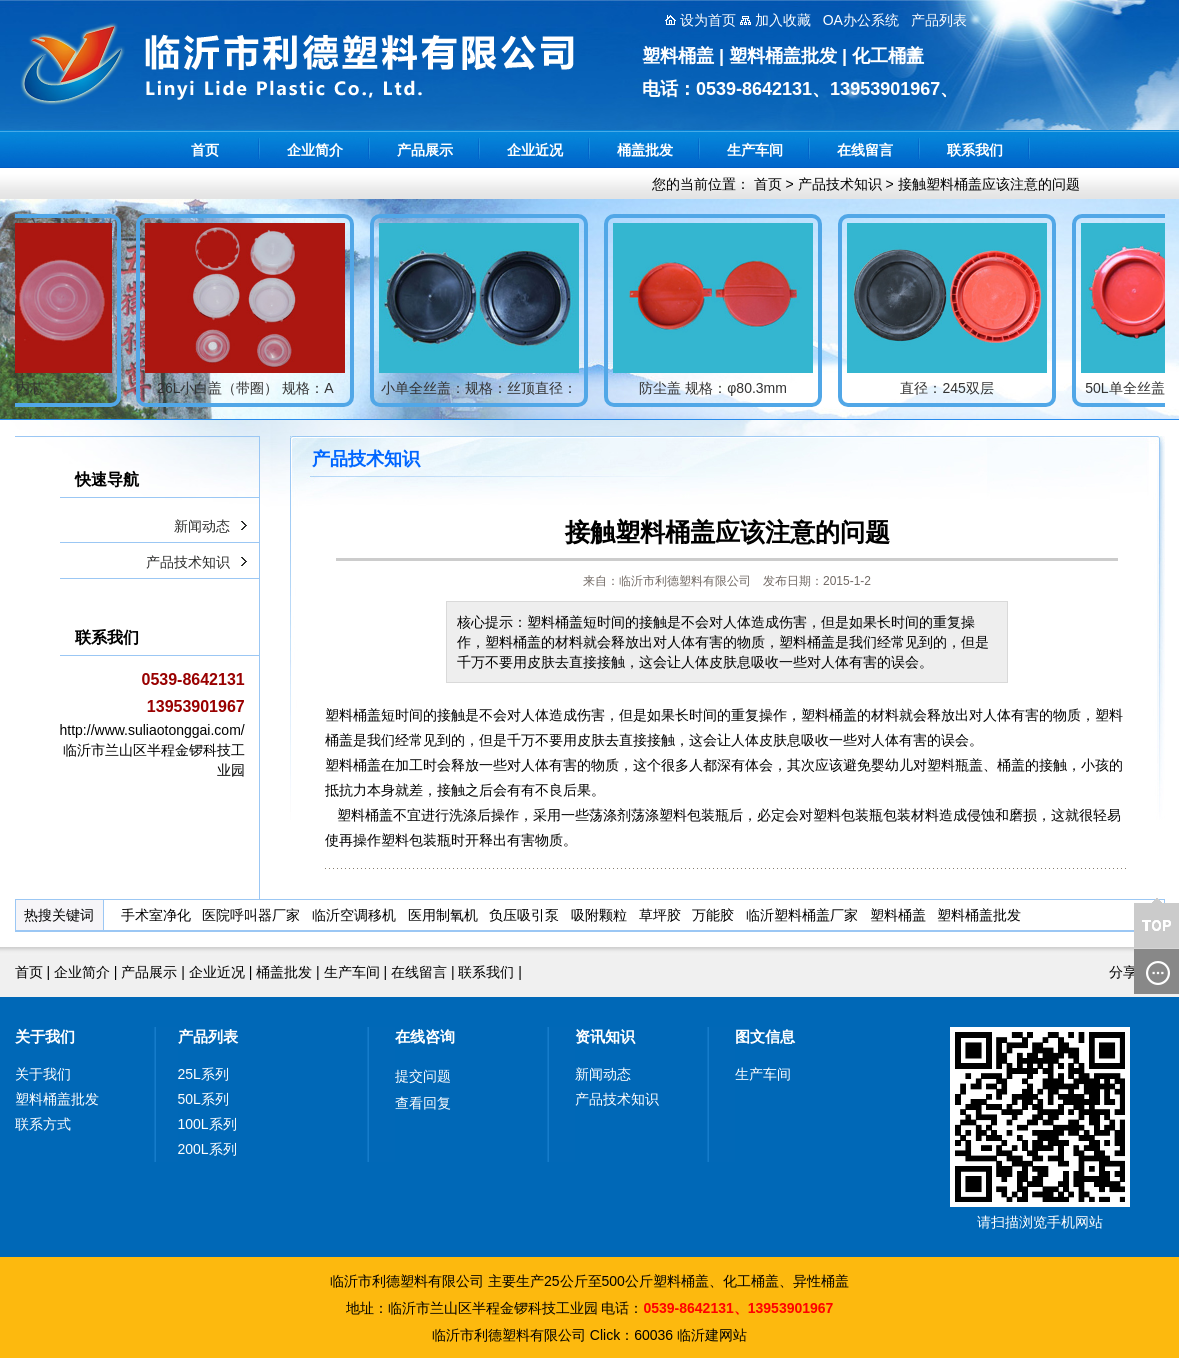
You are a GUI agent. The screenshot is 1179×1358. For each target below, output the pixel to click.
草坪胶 (660, 915)
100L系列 (207, 1124)
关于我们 (45, 1036)
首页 (205, 150)
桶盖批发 (645, 150)
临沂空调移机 (354, 915)
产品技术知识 (840, 184)
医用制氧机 (443, 915)
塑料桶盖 (898, 915)
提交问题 (423, 1076)
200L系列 (207, 1149)
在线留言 (865, 150)
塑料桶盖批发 (979, 915)
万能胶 (713, 915)
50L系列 (203, 1099)
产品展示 (425, 150)
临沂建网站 (712, 1335)
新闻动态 (202, 526)
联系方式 (43, 1124)
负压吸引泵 (524, 915)
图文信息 (765, 1036)
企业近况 (535, 150)
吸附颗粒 (599, 915)
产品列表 (208, 1036)
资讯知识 (605, 1036)
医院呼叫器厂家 (251, 915)
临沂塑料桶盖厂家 (802, 915)
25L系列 (203, 1074)
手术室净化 (156, 915)
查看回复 (423, 1103)
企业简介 (315, 150)
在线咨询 (425, 1036)
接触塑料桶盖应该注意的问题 (989, 184)
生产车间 (755, 150)
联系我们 (975, 150)
